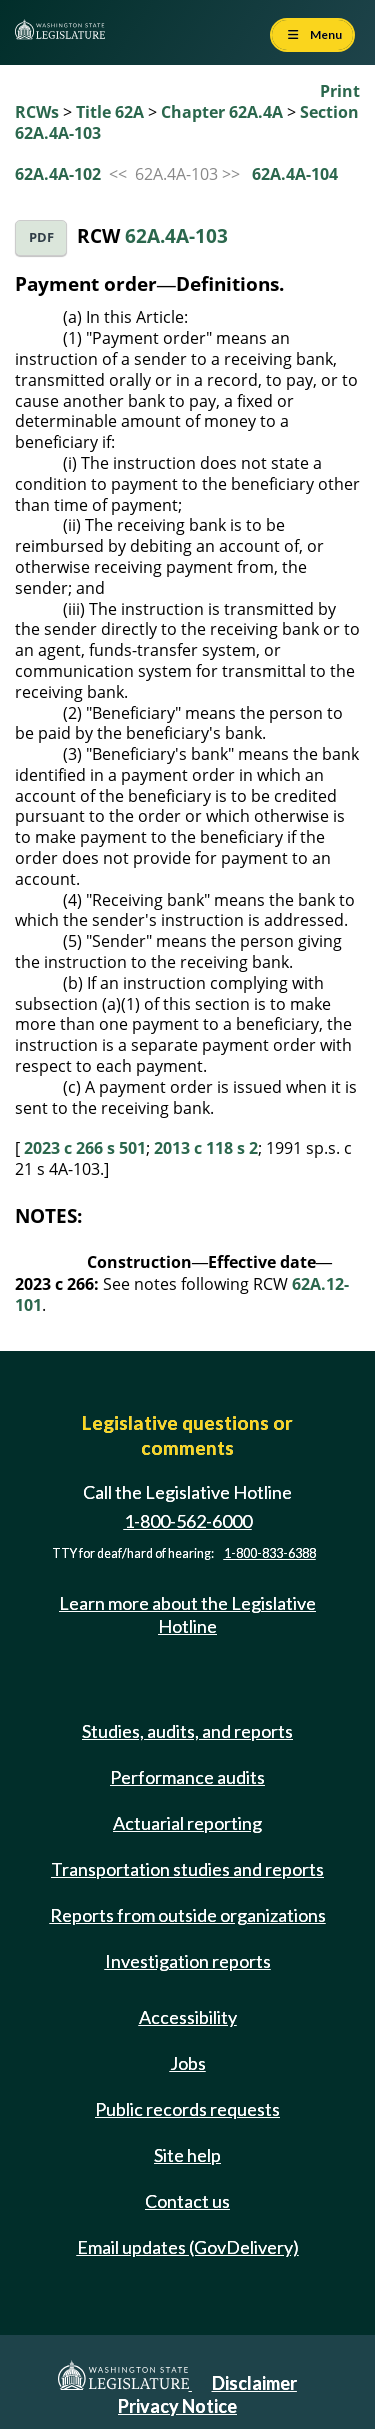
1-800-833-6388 (270, 1553)
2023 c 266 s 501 (85, 1148)
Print (340, 91)
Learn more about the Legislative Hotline (187, 1614)
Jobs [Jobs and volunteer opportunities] (188, 2063)
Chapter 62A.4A (222, 112)
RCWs (37, 112)
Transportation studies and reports (187, 1869)
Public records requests (187, 2109)
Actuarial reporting (187, 1823)
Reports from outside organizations (188, 1915)
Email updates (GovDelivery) (188, 2247)
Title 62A (110, 112)
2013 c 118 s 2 (206, 1148)
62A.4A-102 (58, 174)
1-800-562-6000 (188, 1522)
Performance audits (187, 1777)
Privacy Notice (177, 2406)
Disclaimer (254, 2383)
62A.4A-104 (295, 174)
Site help (187, 2155)
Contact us (187, 2201)
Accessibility (188, 2017)
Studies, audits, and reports (187, 1731)
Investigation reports (188, 1961)
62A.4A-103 (176, 235)
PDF (41, 237)
